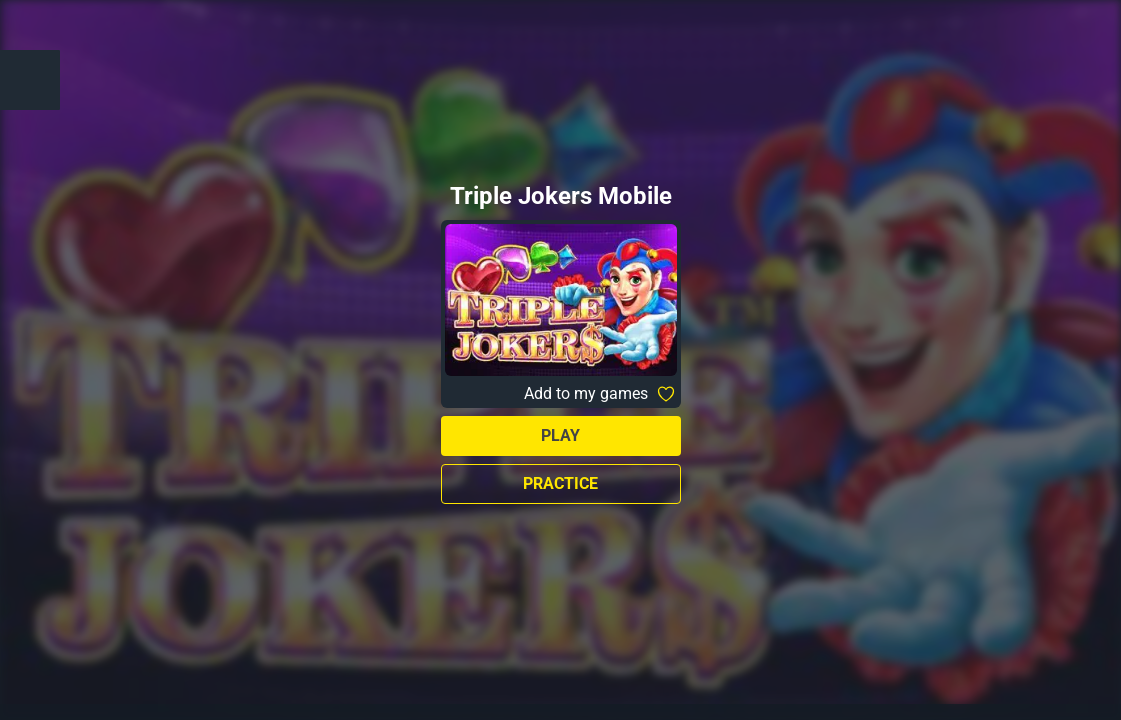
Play (560, 435)
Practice (560, 483)
